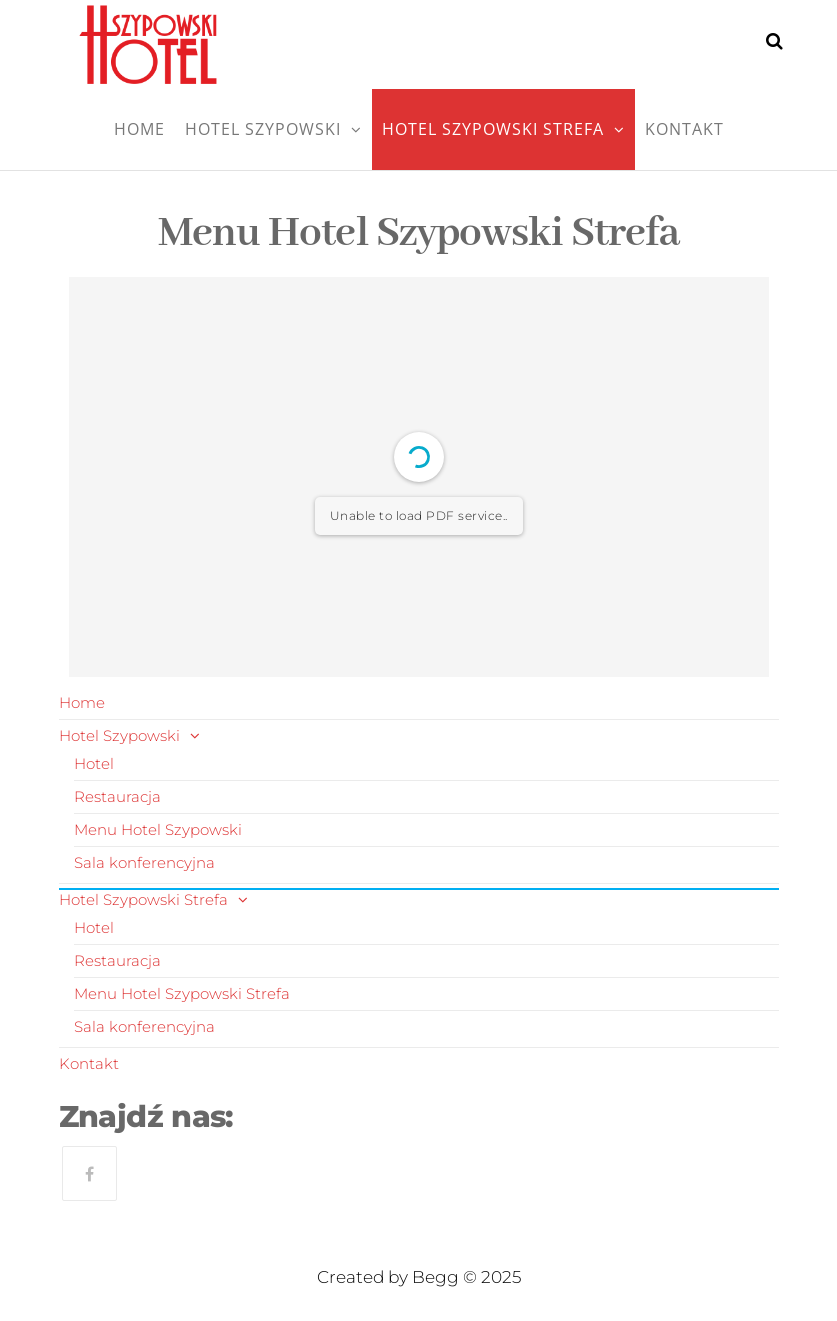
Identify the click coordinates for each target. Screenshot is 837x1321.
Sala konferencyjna (144, 862)
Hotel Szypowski (263, 129)
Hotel (94, 763)
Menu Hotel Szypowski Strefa (182, 993)
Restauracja (117, 796)
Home (139, 129)
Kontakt (684, 129)
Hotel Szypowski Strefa (493, 129)
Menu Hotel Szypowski (158, 829)
